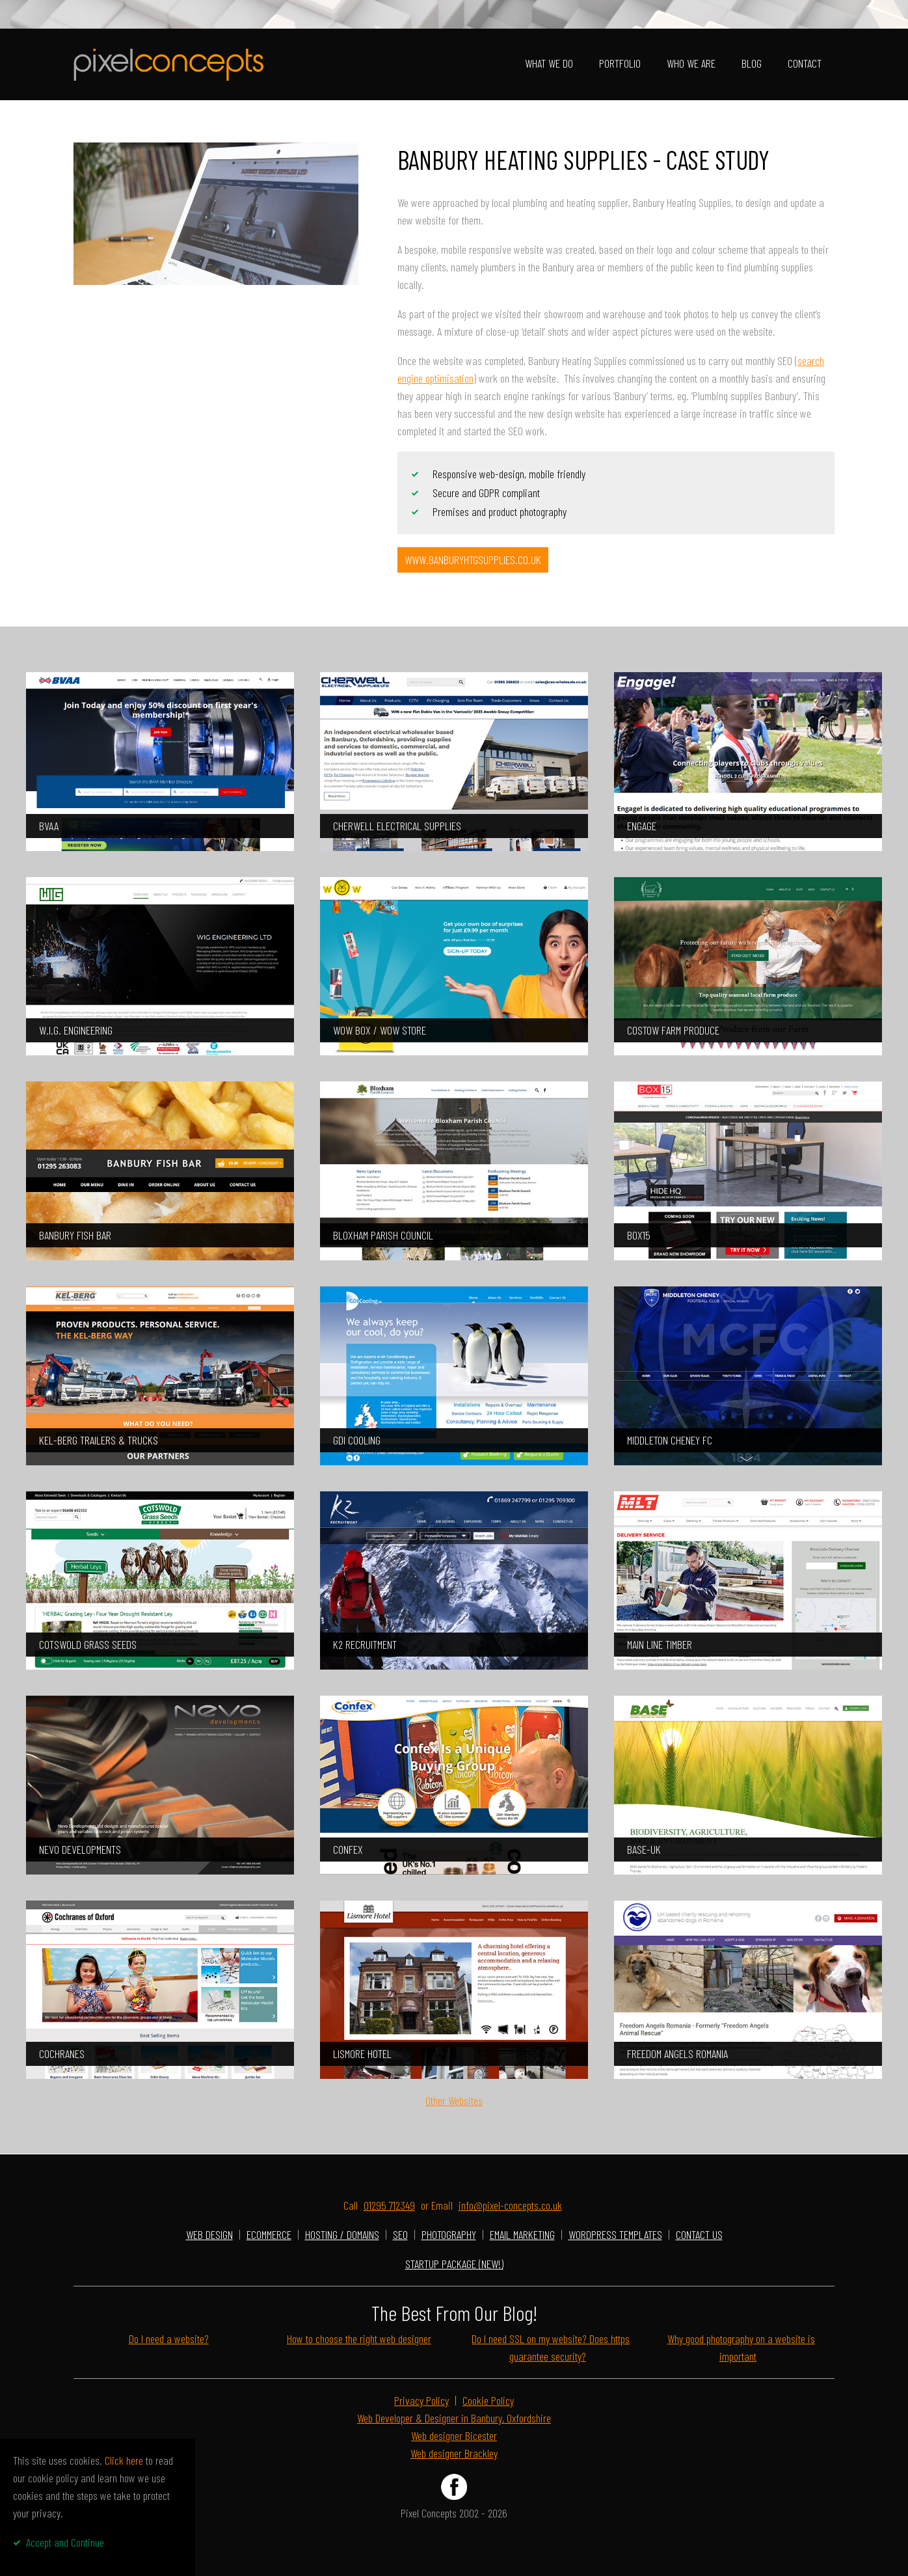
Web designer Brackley (454, 2453)
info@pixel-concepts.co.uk (510, 2205)
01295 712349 (389, 2205)
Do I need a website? (169, 2338)
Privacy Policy (421, 2400)
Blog (751, 63)
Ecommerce (269, 2234)
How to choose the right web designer (359, 2338)
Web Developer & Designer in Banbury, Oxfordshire (454, 2418)
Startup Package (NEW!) (454, 2264)
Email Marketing (522, 2234)
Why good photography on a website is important (741, 2347)
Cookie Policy (488, 2400)
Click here (124, 2460)
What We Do (549, 63)
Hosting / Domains (342, 2234)
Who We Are (691, 63)
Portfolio (620, 63)
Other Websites (454, 2100)
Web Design (209, 2234)
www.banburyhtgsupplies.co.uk (473, 559)
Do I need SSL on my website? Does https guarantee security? (551, 2347)
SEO (400, 2234)
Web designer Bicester (454, 2435)
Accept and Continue (65, 2542)
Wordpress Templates (615, 2234)
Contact (804, 63)
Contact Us (699, 2234)
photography (448, 2234)
